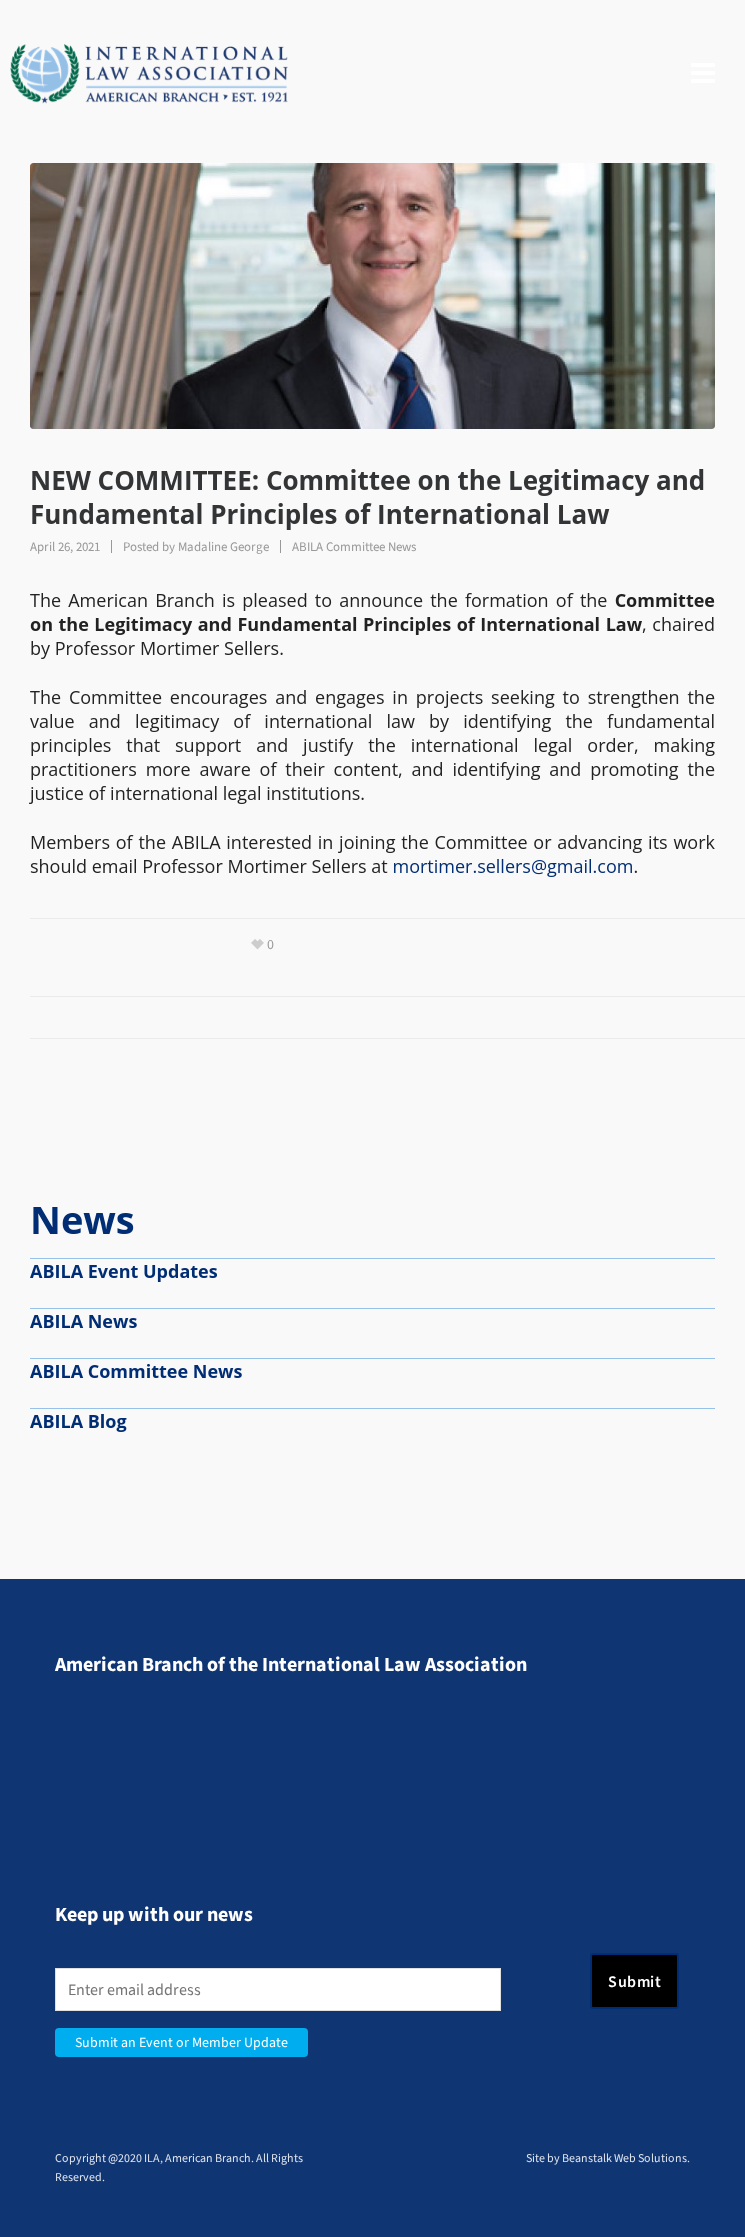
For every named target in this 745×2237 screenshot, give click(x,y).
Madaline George (223, 546)
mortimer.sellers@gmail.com (512, 866)
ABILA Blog (78, 1421)
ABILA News (83, 1321)
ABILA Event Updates (124, 1271)
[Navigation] (703, 74)
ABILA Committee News (354, 546)
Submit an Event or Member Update (181, 2042)
